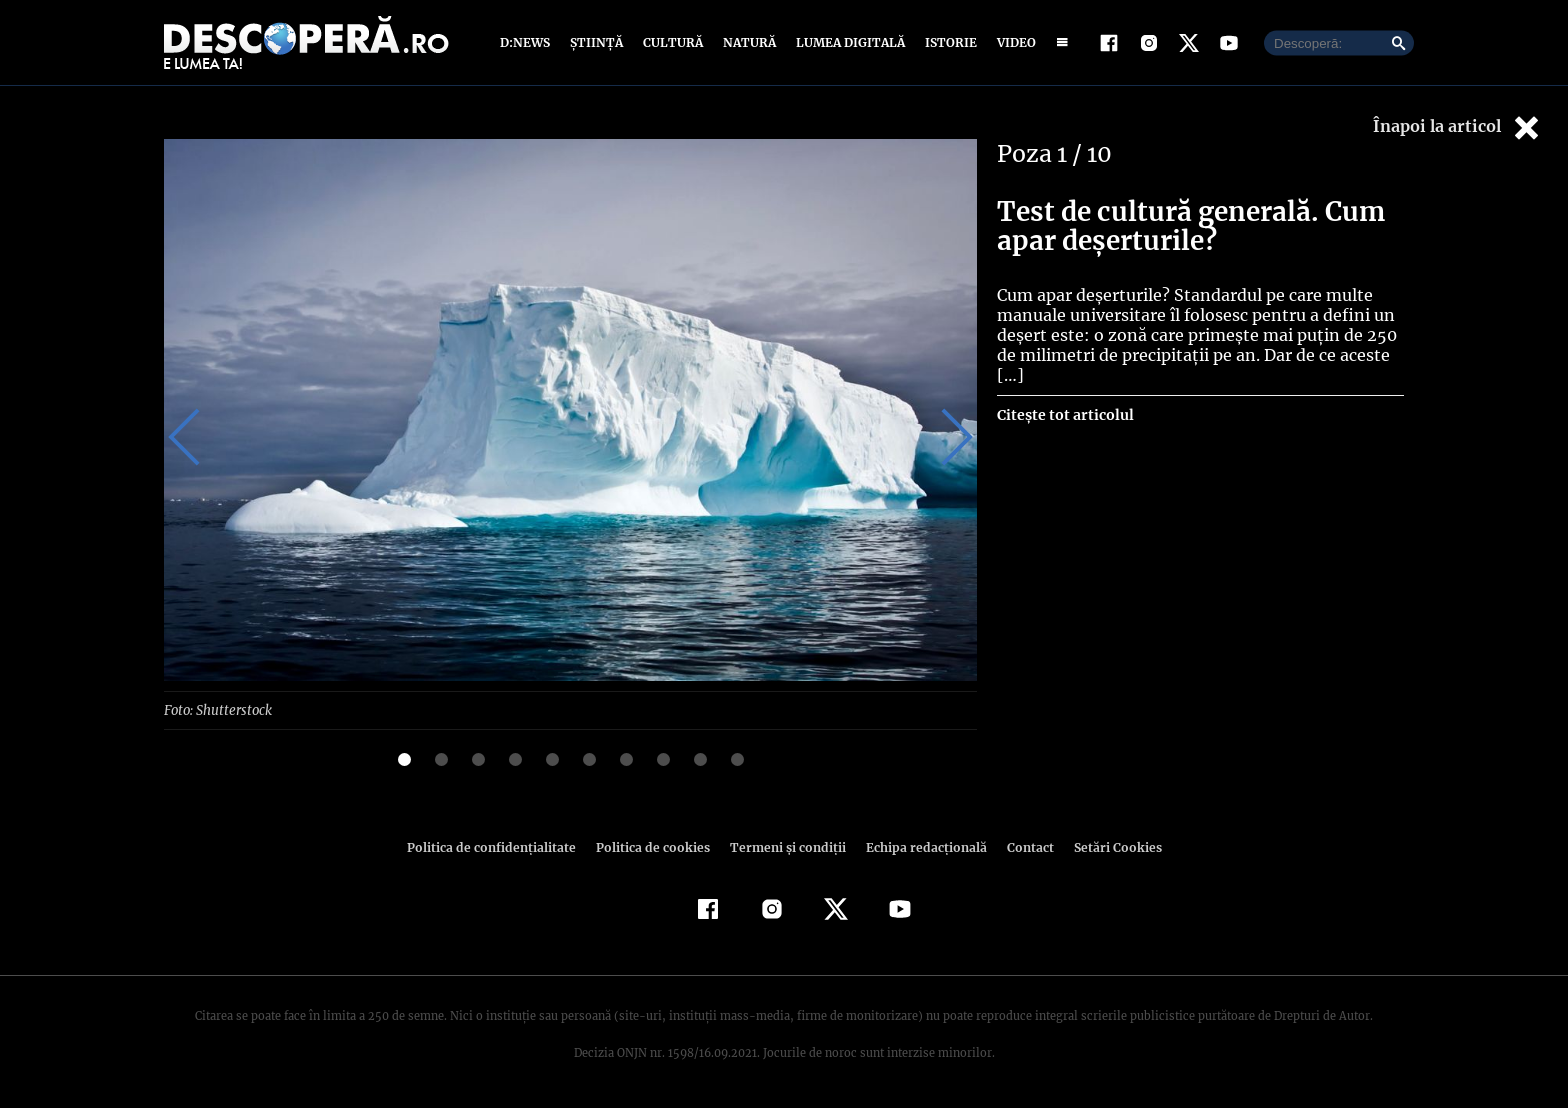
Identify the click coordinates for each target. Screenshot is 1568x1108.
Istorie (947, 42)
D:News (528, 42)
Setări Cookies (1107, 846)
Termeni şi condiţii (785, 846)
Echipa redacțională (920, 846)
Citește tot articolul (1064, 395)
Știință (597, 42)
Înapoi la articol (1458, 127)
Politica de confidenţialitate (500, 846)
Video (1012, 42)
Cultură (672, 42)
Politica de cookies (655, 846)
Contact (1022, 846)
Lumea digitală (847, 42)
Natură (747, 42)
